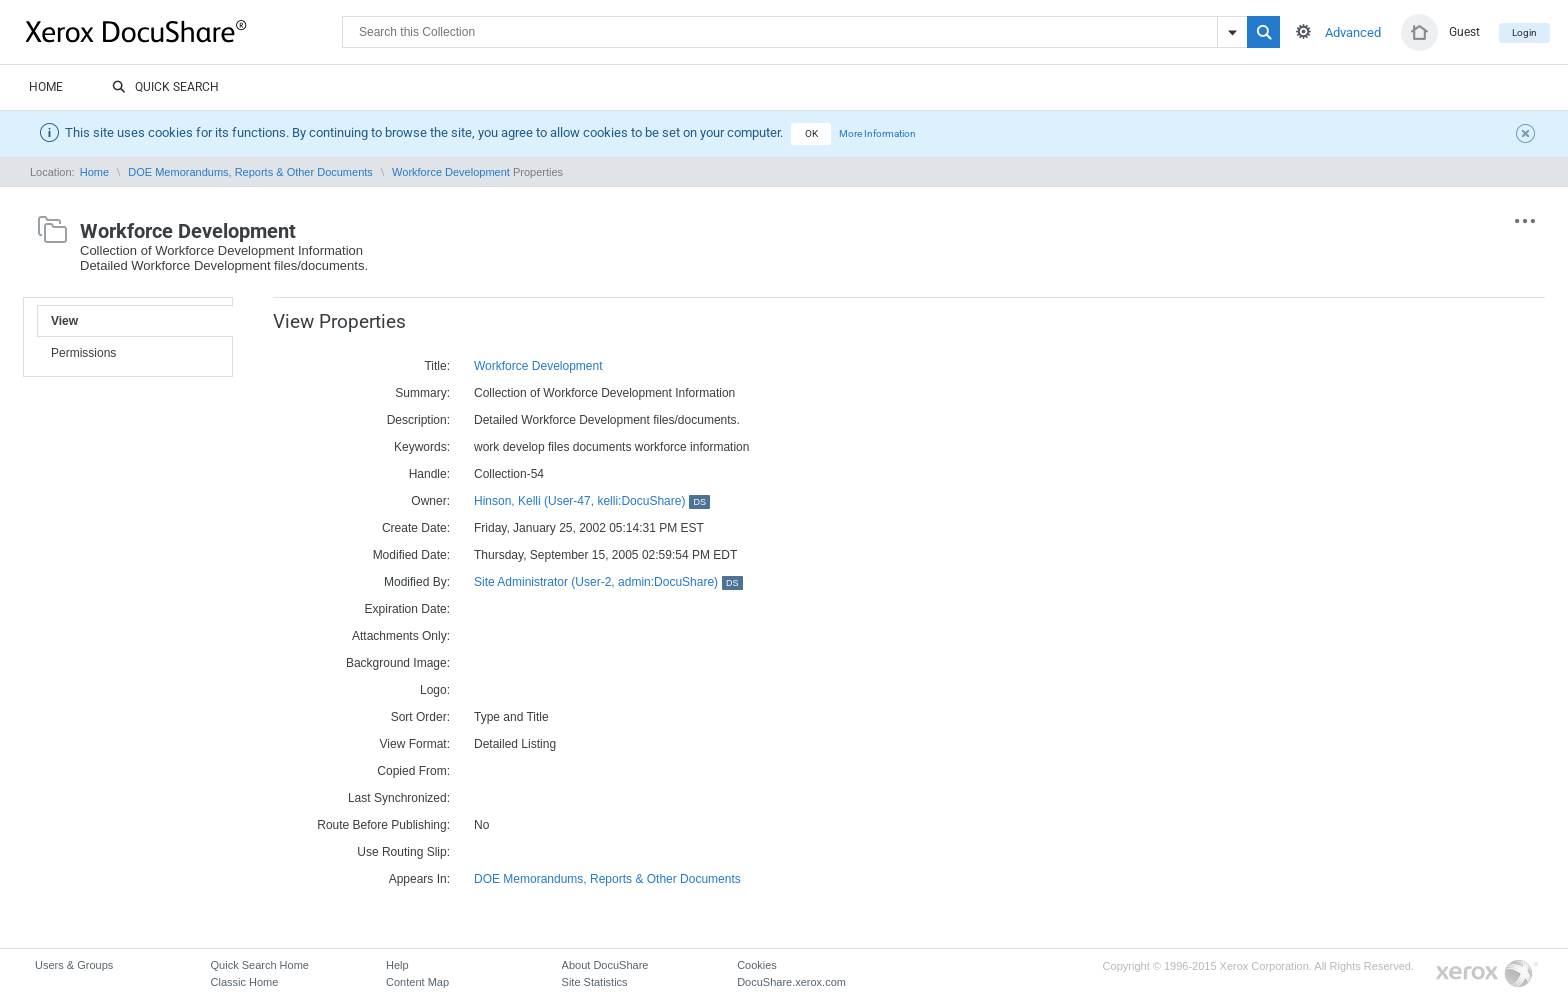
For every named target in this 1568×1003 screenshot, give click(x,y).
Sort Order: (420, 717)
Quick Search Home (260, 965)
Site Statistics (595, 982)
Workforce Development (451, 172)
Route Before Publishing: (383, 825)
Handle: (429, 474)
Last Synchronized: (399, 798)
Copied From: (413, 771)
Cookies (757, 965)
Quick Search (165, 88)
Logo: (435, 690)
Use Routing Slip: (403, 852)
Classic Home (245, 982)
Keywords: (422, 447)
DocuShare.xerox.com (791, 982)
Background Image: (398, 663)
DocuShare (184, 31)
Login (1524, 32)
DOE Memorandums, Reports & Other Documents (250, 172)
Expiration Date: (407, 609)
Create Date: (416, 528)
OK (811, 133)
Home (46, 87)
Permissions (83, 353)
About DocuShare (605, 965)
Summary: (422, 393)
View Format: (415, 744)
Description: (418, 420)
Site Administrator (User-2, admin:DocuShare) (608, 582)
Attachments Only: (401, 636)
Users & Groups (74, 965)
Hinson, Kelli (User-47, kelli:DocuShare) (592, 501)
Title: (437, 366)
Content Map (417, 982)
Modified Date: (411, 555)
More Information (877, 133)
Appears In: (419, 879)
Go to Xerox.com (1487, 974)
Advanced (1353, 32)
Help (397, 965)
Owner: (430, 501)
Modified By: (417, 582)
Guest (1464, 32)
